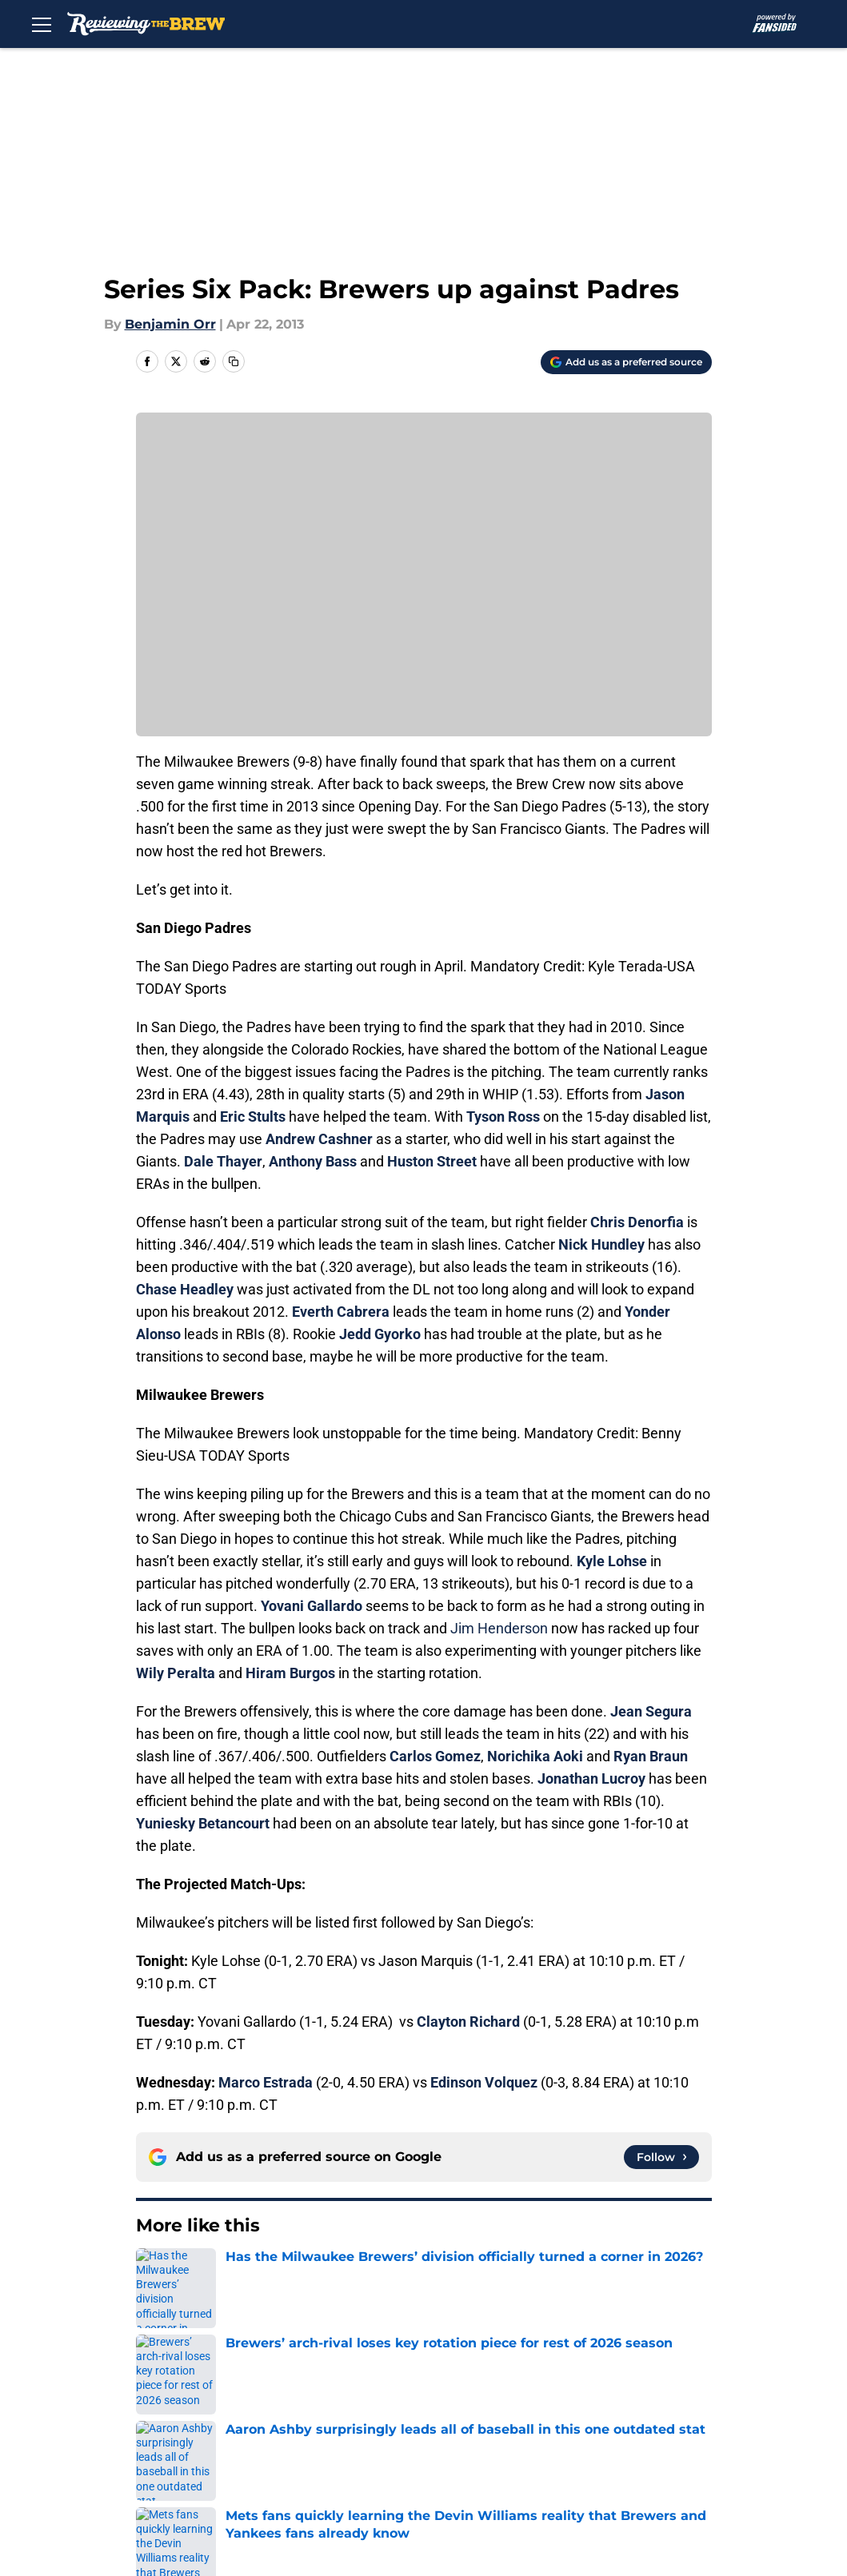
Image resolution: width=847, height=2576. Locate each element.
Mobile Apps (201, 2415)
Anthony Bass (313, 1161)
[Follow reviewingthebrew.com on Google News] (661, 2157)
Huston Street (432, 1161)
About (181, 2386)
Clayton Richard (468, 2021)
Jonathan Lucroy (591, 1778)
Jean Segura (651, 1711)
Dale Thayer (223, 1161)
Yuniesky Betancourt (203, 1823)
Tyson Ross (503, 1116)
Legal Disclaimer (457, 2445)
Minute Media (116, 2517)
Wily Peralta (175, 1673)
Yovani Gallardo (311, 1605)
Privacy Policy (579, 2415)
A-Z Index (192, 2474)
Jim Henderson (499, 1628)
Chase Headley (185, 1289)
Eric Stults (253, 1116)
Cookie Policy (314, 2445)
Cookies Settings (325, 2474)
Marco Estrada (265, 2082)
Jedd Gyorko (380, 1334)
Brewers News (230, 2274)
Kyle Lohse (612, 1561)
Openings (302, 2386)
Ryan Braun (650, 1756)
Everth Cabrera (341, 1311)
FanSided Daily (319, 2415)
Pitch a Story (445, 2415)
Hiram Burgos (290, 1673)
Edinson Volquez (483, 2082)
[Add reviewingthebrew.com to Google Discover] (626, 362)
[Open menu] (41, 24)
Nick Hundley (601, 1244)
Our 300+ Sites (582, 2386)
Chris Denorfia (637, 1222)
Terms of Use (204, 2445)
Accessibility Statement (611, 2445)
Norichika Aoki (535, 1756)
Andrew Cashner (319, 1138)
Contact (430, 2386)
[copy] (233, 361)
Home (153, 2274)
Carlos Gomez (435, 1756)
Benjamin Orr (170, 324)
